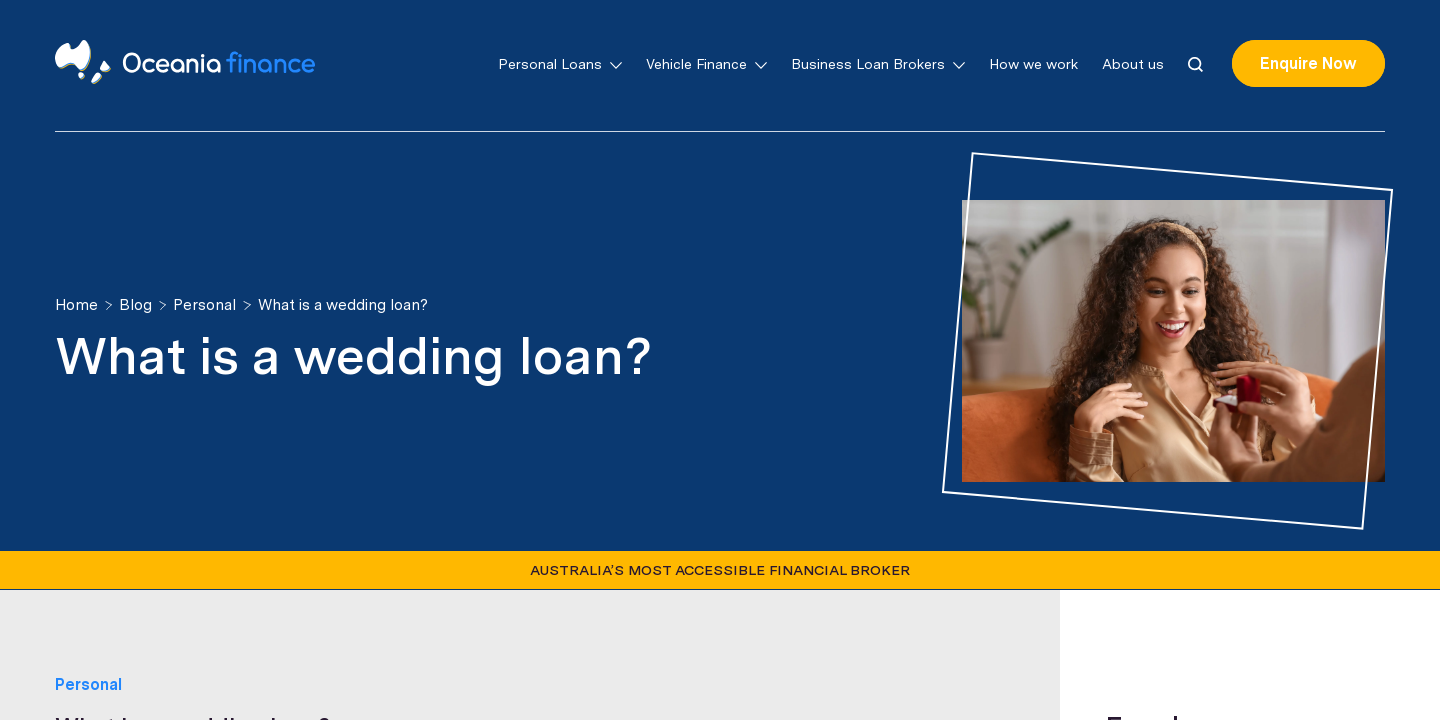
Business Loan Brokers (878, 64)
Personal (88, 684)
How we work (1033, 64)
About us (1133, 64)
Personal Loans (560, 64)
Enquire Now (1308, 63)
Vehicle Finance (706, 64)
